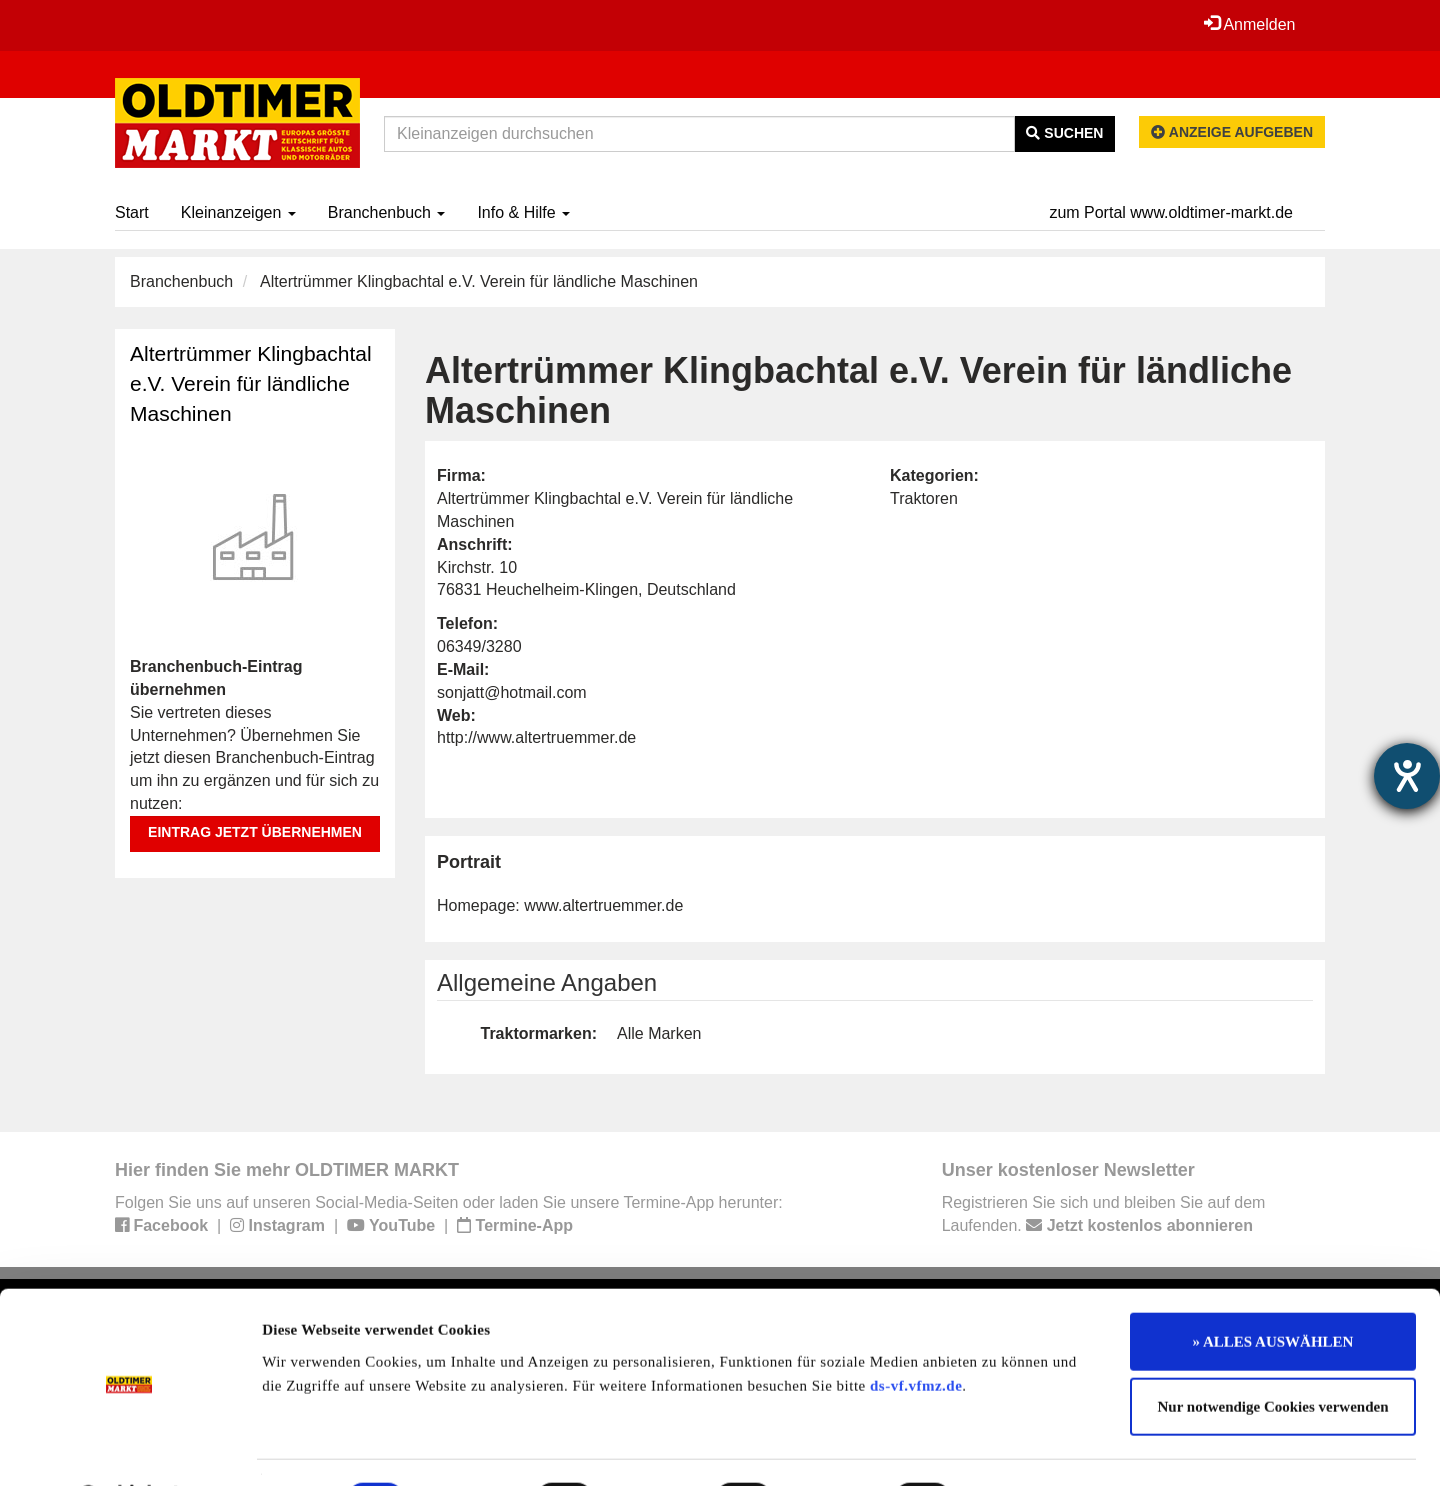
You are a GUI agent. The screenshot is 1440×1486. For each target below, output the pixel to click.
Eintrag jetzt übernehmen (255, 832)
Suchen (1064, 133)
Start (132, 212)
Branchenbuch (387, 212)
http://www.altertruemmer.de (536, 737)
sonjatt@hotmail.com (512, 692)
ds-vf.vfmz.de (916, 1333)
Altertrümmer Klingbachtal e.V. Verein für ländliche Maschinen (251, 383)
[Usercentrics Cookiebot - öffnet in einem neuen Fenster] (129, 1447)
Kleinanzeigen (238, 212)
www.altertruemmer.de (603, 905)
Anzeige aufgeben (1232, 132)
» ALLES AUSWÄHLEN (1273, 1289)
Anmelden (1249, 24)
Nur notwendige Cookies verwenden (1273, 1355)
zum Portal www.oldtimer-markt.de (1171, 212)
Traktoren (924, 498)
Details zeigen (1032, 1447)
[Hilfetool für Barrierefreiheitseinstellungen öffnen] (1407, 776)
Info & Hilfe (523, 212)
